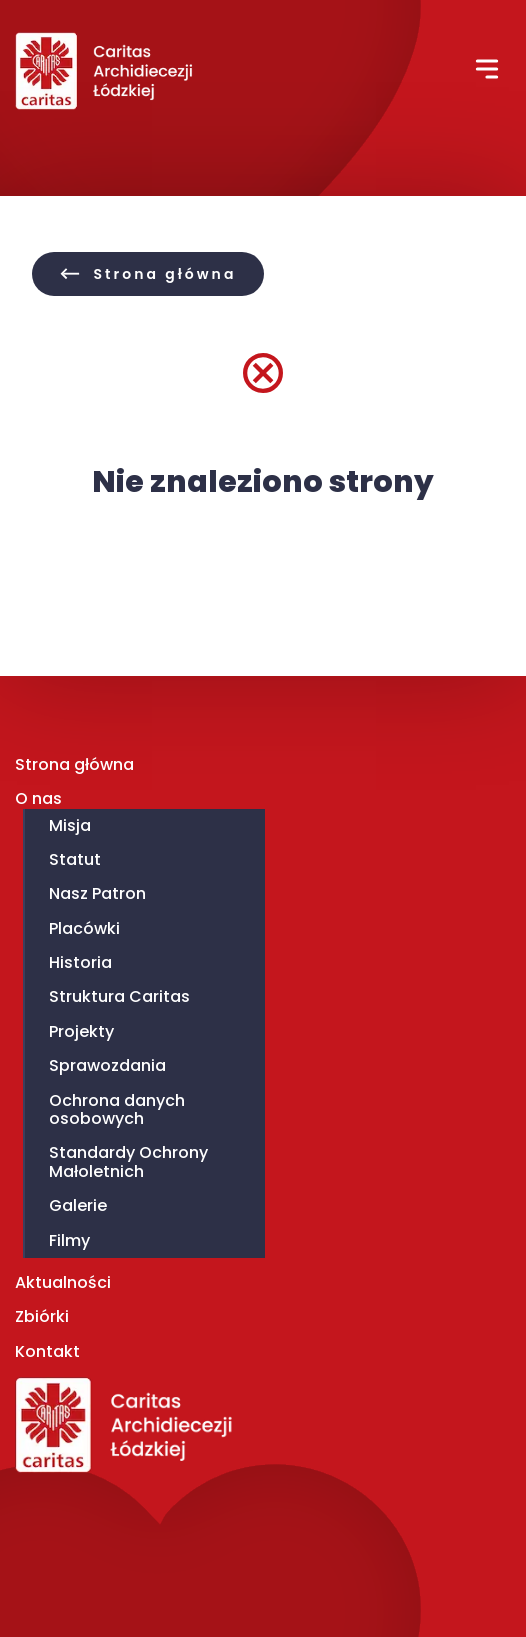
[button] (487, 73)
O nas (38, 798)
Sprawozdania (107, 1065)
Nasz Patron (97, 893)
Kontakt (47, 1351)
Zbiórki (42, 1316)
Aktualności (63, 1282)
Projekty (81, 1031)
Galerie (78, 1205)
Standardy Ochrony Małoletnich (128, 1161)
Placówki (84, 928)
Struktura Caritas (119, 996)
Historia (80, 962)
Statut (75, 859)
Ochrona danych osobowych (117, 1109)
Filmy (69, 1240)
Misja (70, 825)
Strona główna (74, 764)
